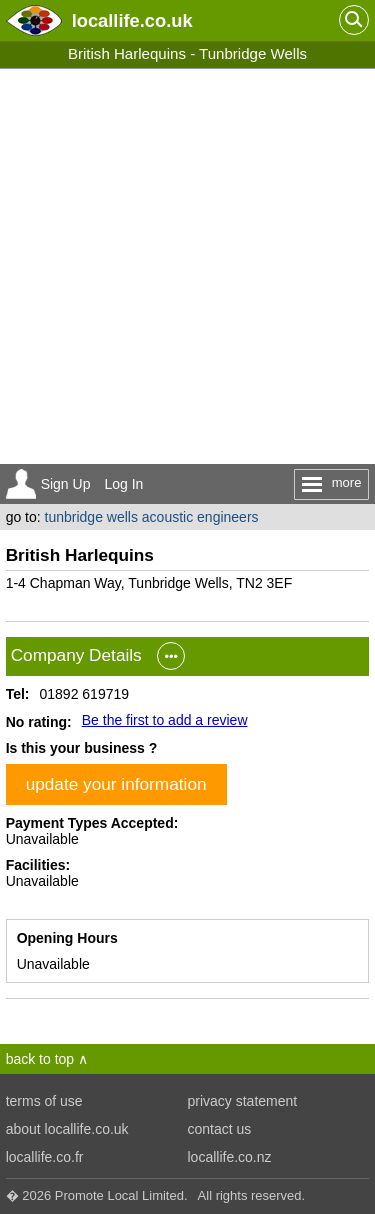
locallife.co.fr (45, 1157)
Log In (123, 484)
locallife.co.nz (230, 1157)
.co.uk (132, 20)
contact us (220, 1129)
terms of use (44, 1101)
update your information (116, 784)
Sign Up (66, 484)
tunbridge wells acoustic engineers (152, 517)
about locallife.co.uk (67, 1129)
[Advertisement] (187, 266)
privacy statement (243, 1101)
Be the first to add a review (165, 720)
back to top (40, 1059)
